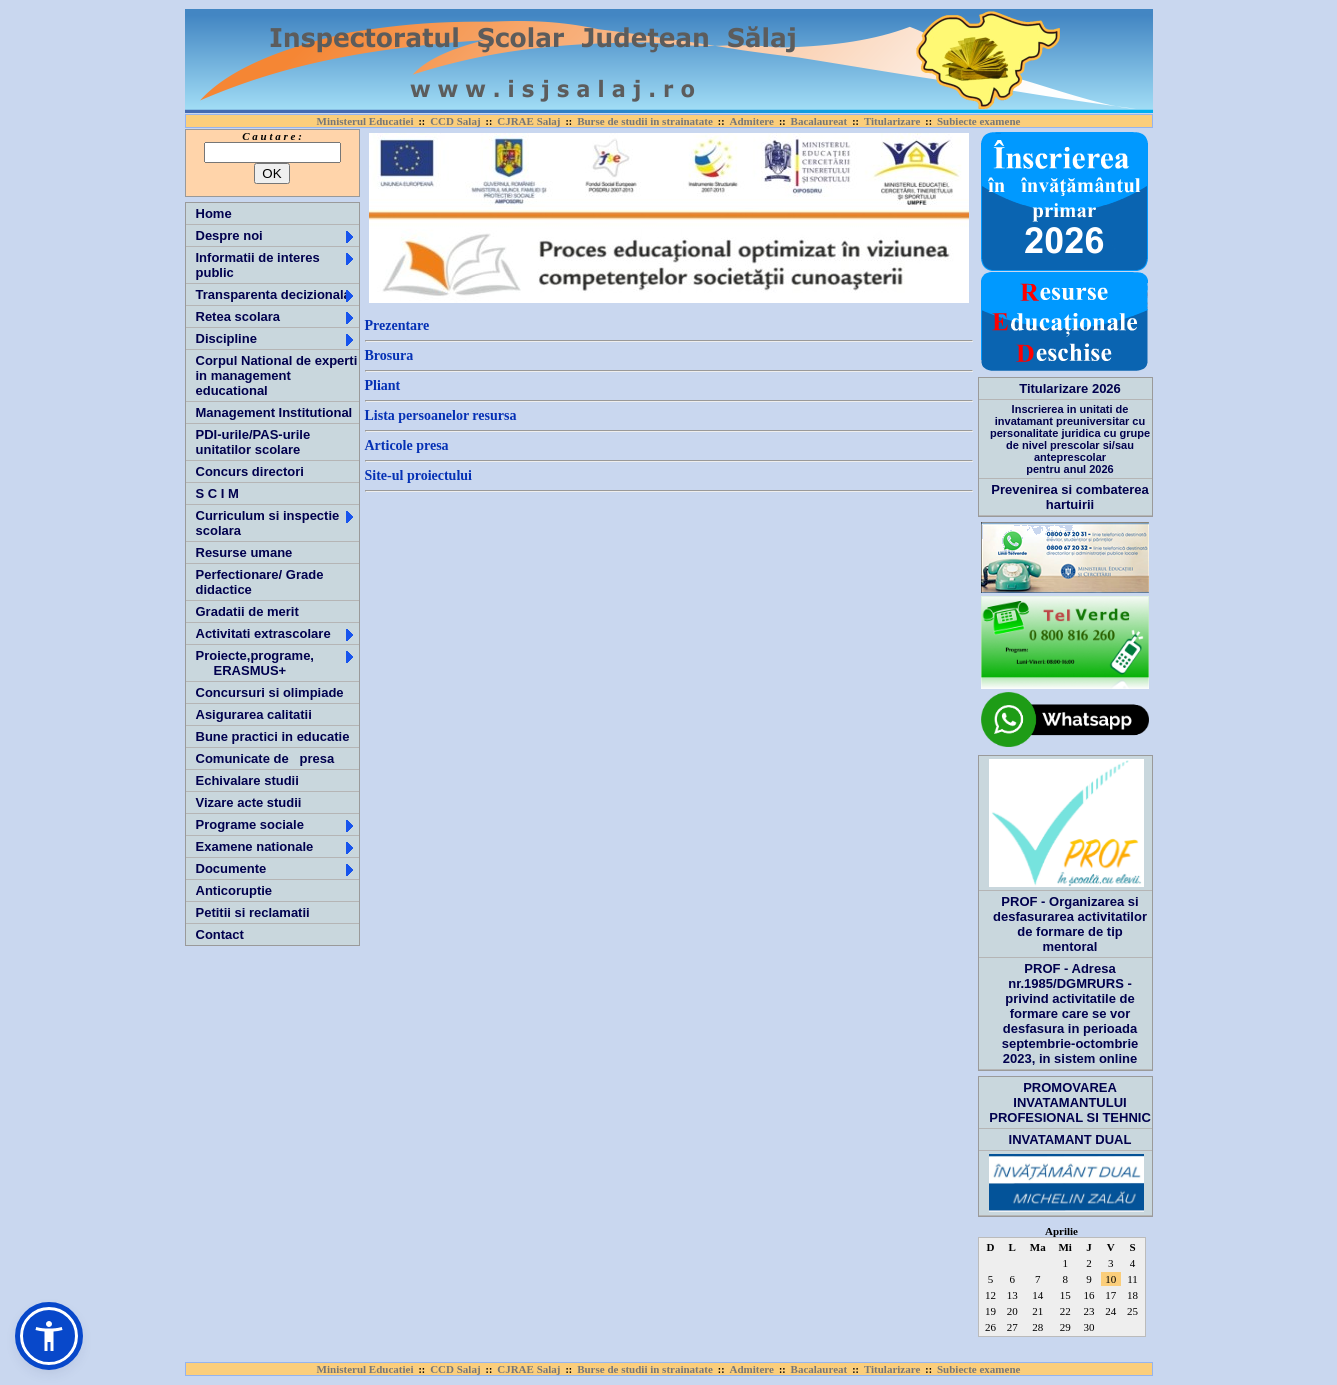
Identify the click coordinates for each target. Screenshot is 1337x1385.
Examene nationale (276, 846)
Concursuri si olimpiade (270, 692)
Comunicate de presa (265, 758)
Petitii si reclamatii (253, 912)
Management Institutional (274, 412)
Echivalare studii (247, 780)
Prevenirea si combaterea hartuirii (1070, 497)
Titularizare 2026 (1070, 388)
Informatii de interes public (276, 265)
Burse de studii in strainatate (645, 121)
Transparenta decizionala (276, 294)
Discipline (276, 338)
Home (214, 213)
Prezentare (397, 325)
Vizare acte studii (249, 802)
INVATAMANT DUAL (1070, 1139)
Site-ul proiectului (418, 475)
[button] (49, 1336)
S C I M (217, 493)
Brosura (389, 355)
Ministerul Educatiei (365, 121)
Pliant (383, 385)
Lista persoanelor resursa (441, 415)
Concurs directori (250, 471)
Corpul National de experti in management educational (277, 375)
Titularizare (892, 121)
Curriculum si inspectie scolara (276, 523)
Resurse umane (244, 552)
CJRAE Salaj (528, 121)
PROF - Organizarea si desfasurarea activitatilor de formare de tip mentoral (1070, 924)
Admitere (752, 121)
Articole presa (407, 445)
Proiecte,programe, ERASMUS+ (276, 663)
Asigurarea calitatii (254, 714)
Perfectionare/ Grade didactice (260, 582)
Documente (276, 868)
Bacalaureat (819, 121)
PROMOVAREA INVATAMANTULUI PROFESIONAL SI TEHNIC (1070, 1102)
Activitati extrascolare (276, 633)
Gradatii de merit (247, 611)
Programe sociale (276, 824)
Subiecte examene (978, 121)
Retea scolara (276, 316)
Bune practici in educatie (273, 736)
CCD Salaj (455, 121)
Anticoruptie (234, 890)
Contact (220, 934)
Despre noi (276, 235)
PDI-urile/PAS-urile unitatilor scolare (253, 442)
